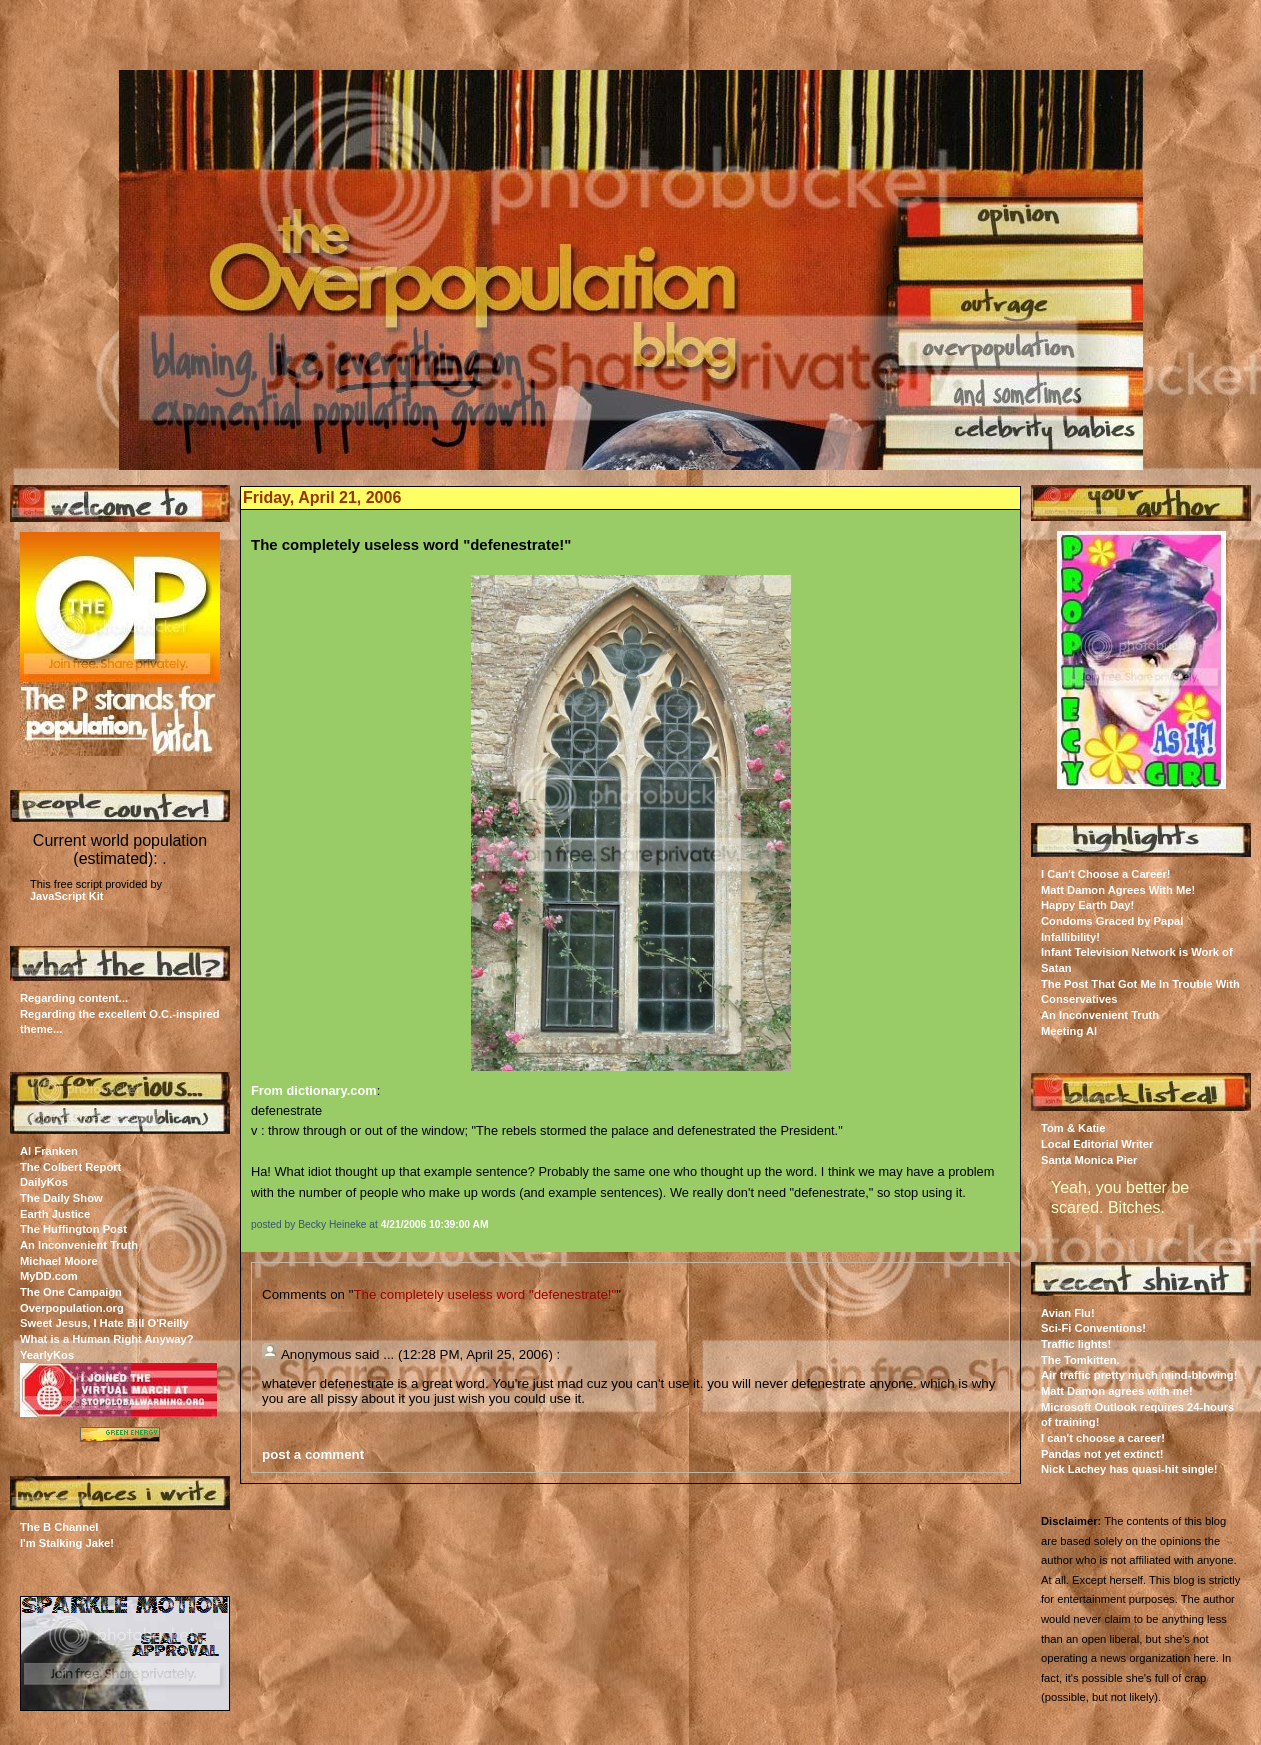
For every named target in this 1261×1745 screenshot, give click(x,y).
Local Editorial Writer (1097, 1144)
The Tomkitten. (1080, 1360)
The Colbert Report (70, 1167)
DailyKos (44, 1182)
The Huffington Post (73, 1229)
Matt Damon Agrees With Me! (1118, 890)
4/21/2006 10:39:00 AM (435, 1224)
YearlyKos (47, 1355)
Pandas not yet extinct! (1102, 1454)
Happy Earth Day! (1087, 905)
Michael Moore (59, 1261)
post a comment (313, 1454)
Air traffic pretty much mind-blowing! (1139, 1375)
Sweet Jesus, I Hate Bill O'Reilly (104, 1323)
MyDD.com (49, 1276)
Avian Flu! (1068, 1313)
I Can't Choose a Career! (1106, 874)
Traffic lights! (1076, 1344)
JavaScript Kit (66, 896)
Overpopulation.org (72, 1308)
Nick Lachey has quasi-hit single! (1129, 1469)
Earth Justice (55, 1214)
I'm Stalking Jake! (67, 1543)
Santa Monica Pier (1089, 1160)
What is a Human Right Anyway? (107, 1339)
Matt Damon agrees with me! (1117, 1391)
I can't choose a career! (1103, 1438)
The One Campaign (71, 1292)
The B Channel (59, 1527)
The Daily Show (61, 1198)
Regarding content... (74, 998)
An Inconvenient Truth (79, 1245)
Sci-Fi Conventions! (1093, 1328)
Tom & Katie (1073, 1128)
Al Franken (49, 1151)
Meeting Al (1069, 1031)
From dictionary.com (314, 1090)
